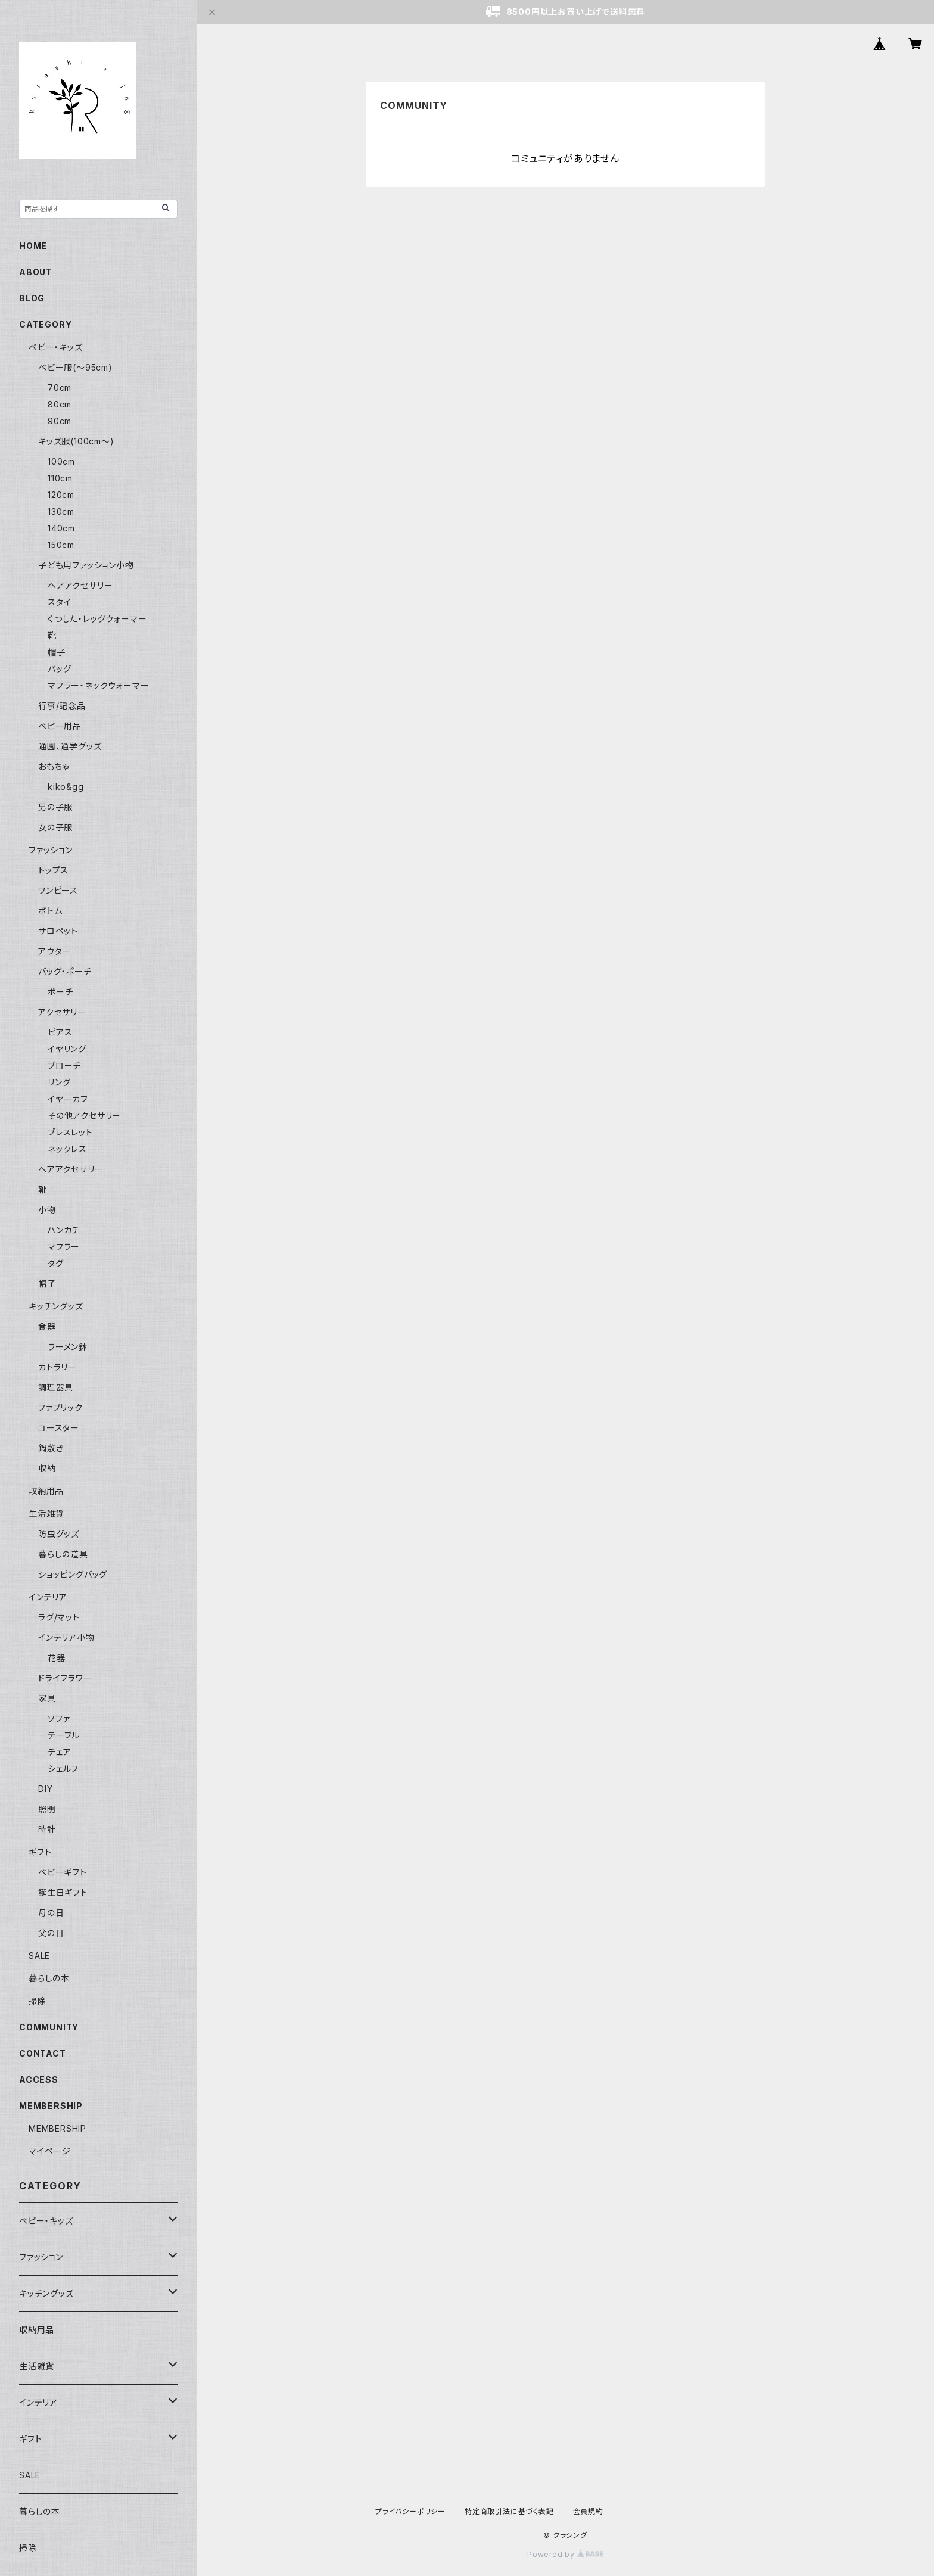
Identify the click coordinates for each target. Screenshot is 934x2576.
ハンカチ (64, 1230)
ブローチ (64, 1065)
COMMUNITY (49, 2027)
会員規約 (588, 2511)
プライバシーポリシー (410, 2511)
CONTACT (42, 2053)
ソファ (59, 1718)
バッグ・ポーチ (65, 971)
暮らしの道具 (63, 1554)
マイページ (50, 2151)
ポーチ (60, 992)
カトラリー (57, 1367)
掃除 (37, 2001)
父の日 (51, 1933)
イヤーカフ (68, 1099)
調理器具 (55, 1387)
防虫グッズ (58, 1534)
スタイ (59, 602)
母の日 (51, 1913)
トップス (53, 870)
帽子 (57, 652)
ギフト (40, 1852)
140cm (61, 528)
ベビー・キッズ (56, 347)
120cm (61, 495)
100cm (61, 461)
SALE (39, 1955)
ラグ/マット (59, 1617)
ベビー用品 (60, 726)
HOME (33, 246)
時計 (47, 1829)
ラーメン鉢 (68, 1347)
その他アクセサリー (84, 1115)
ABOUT (35, 272)
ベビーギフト (62, 1872)
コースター (58, 1428)
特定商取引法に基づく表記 (509, 2511)
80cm (59, 404)
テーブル (64, 1735)
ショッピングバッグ (72, 1574)
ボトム (50, 911)
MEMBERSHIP (57, 2128)
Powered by (565, 2554)
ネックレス (67, 1149)
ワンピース (58, 890)
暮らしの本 (49, 1978)
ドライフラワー (65, 1678)
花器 (57, 1658)
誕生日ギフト (63, 1892)
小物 (47, 1210)
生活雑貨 (46, 1513)
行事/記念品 (62, 706)
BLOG (32, 298)
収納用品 (46, 1491)
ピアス (60, 1032)
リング (59, 1082)
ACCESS (38, 2079)
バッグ (59, 669)
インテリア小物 (66, 1637)
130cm (61, 511)
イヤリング (67, 1049)
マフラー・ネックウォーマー (98, 685)
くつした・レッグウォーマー (97, 619)
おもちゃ (53, 766)
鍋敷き (50, 1448)
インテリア (48, 1597)
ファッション (51, 850)
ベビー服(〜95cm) (75, 367)
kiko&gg (66, 787)
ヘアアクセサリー (80, 585)
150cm (61, 545)
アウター (54, 951)
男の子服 (55, 807)
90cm (59, 421)
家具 (47, 1698)
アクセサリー (62, 1012)
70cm (59, 387)
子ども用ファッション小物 (86, 565)
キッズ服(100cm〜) (76, 441)
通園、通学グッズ (69, 746)
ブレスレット (70, 1132)
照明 (47, 1809)
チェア (59, 1752)
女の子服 (55, 827)
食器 (47, 1326)
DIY (45, 1789)
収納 (47, 1468)
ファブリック (60, 1407)
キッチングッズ (56, 1306)
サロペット (58, 931)
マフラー (64, 1247)
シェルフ (63, 1768)
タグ (56, 1263)
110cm (60, 478)
